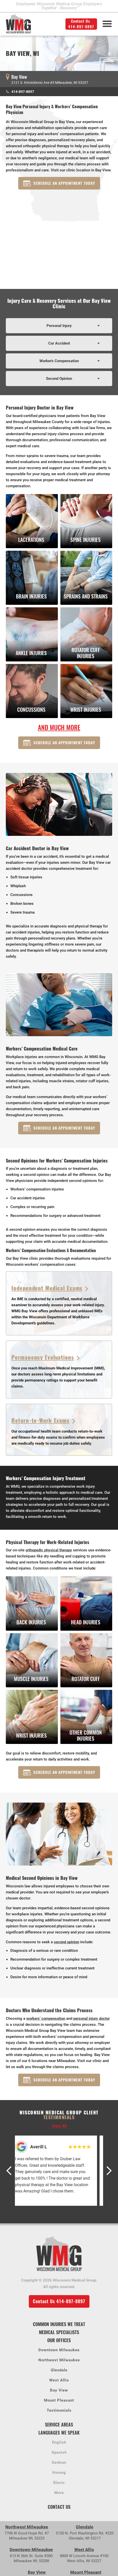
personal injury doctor (91, 2018)
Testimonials (59, 2411)
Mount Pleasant (59, 2401)
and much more (59, 727)
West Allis (59, 2380)
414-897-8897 (20, 92)
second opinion (66, 1942)
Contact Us (59, 2507)
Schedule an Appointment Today (59, 183)
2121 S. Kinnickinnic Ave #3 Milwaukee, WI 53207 (57, 79)
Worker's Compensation (59, 361)
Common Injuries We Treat (59, 2324)
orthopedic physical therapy (49, 1550)
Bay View (59, 2390)
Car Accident (59, 343)
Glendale (59, 2370)
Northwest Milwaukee (59, 2360)
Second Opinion (59, 378)
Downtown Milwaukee (59, 2350)
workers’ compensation (45, 2018)
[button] (9, 2171)
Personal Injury (59, 325)
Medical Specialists (59, 2332)
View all (59, 2126)
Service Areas (59, 2424)
